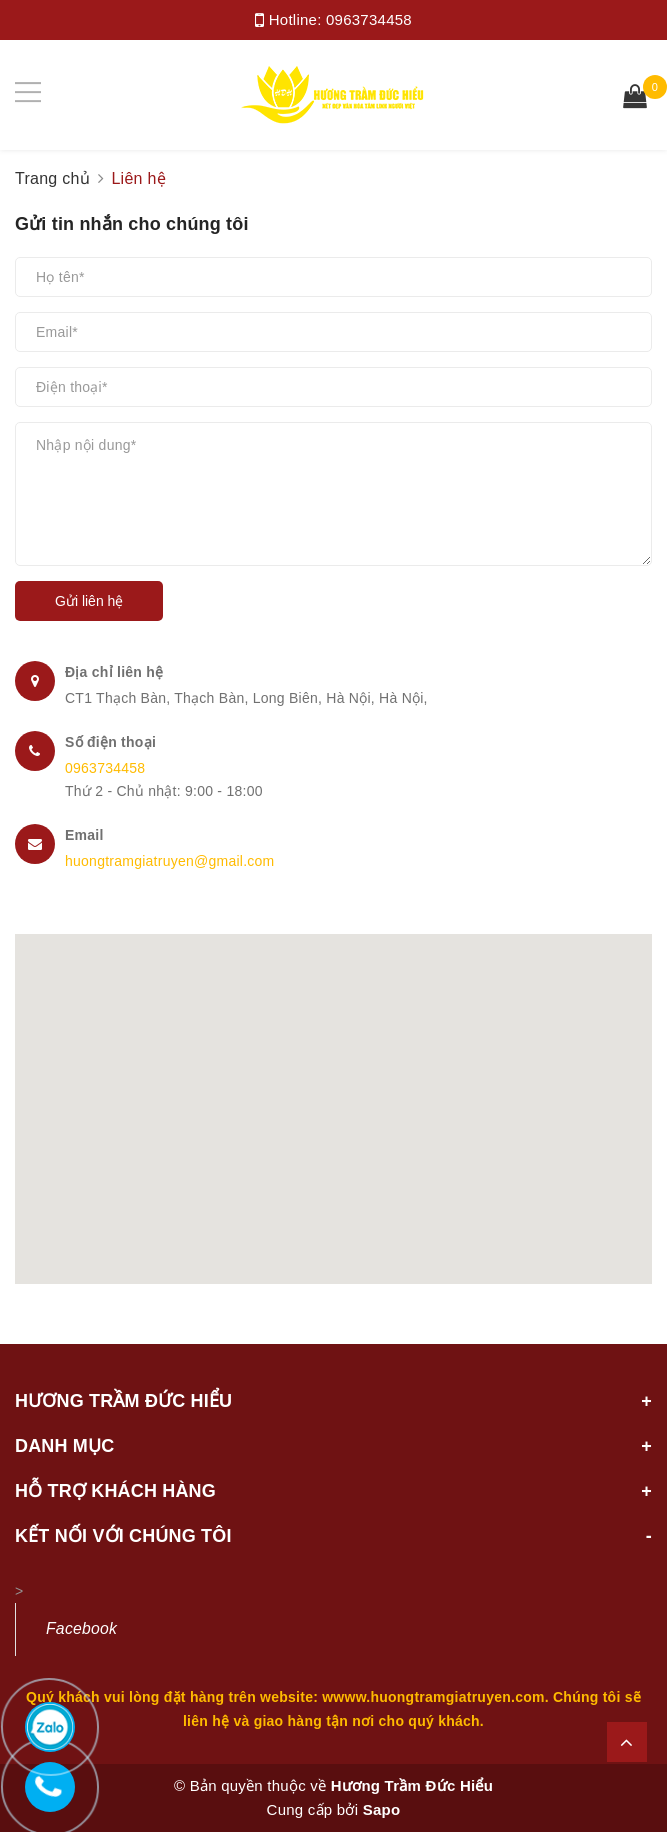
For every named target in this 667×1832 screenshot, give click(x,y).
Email (84, 835)
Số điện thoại (110, 742)
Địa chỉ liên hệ (114, 672)
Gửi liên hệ (89, 601)
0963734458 (369, 19)
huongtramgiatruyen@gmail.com (170, 861)
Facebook (81, 1628)
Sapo (382, 1809)
